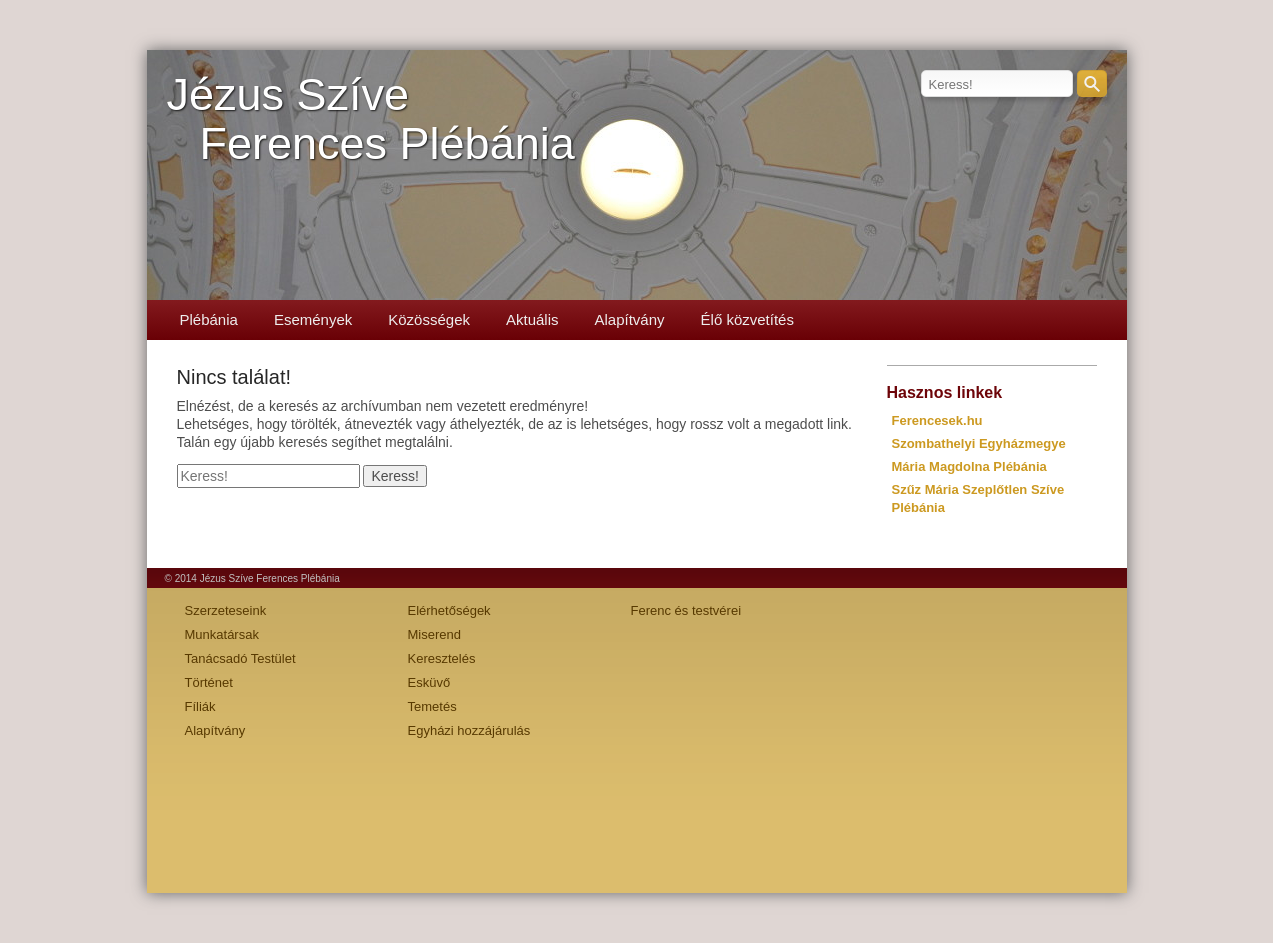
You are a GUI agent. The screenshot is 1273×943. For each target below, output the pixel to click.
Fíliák (200, 706)
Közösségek (429, 319)
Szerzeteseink (226, 610)
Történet (209, 682)
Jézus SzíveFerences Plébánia (371, 119)
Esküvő (429, 682)
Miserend (434, 634)
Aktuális (532, 319)
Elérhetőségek (449, 610)
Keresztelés (442, 658)
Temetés (432, 706)
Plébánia (209, 319)
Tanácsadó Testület (240, 658)
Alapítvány (630, 319)
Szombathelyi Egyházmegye (979, 443)
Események (313, 319)
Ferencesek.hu (937, 420)
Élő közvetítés (747, 319)
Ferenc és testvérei (686, 610)
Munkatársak (222, 634)
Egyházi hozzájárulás (469, 730)
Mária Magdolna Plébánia (969, 466)
